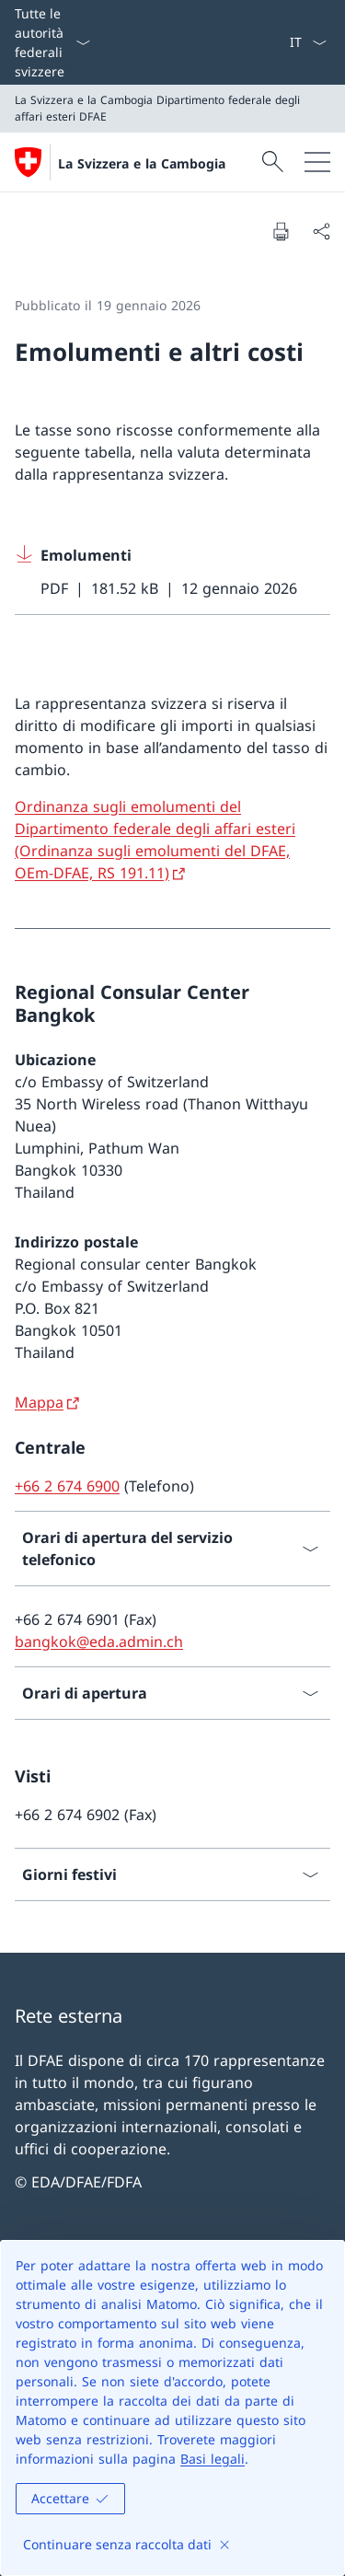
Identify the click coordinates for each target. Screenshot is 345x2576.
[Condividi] (321, 231)
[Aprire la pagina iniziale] (120, 162)
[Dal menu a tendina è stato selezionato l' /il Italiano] (307, 42)
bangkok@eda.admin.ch (99, 1641)
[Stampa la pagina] (280, 231)
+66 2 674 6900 (67, 1486)
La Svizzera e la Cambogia (141, 163)
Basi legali (212, 2458)
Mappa (39, 1402)
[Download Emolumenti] (172, 572)
